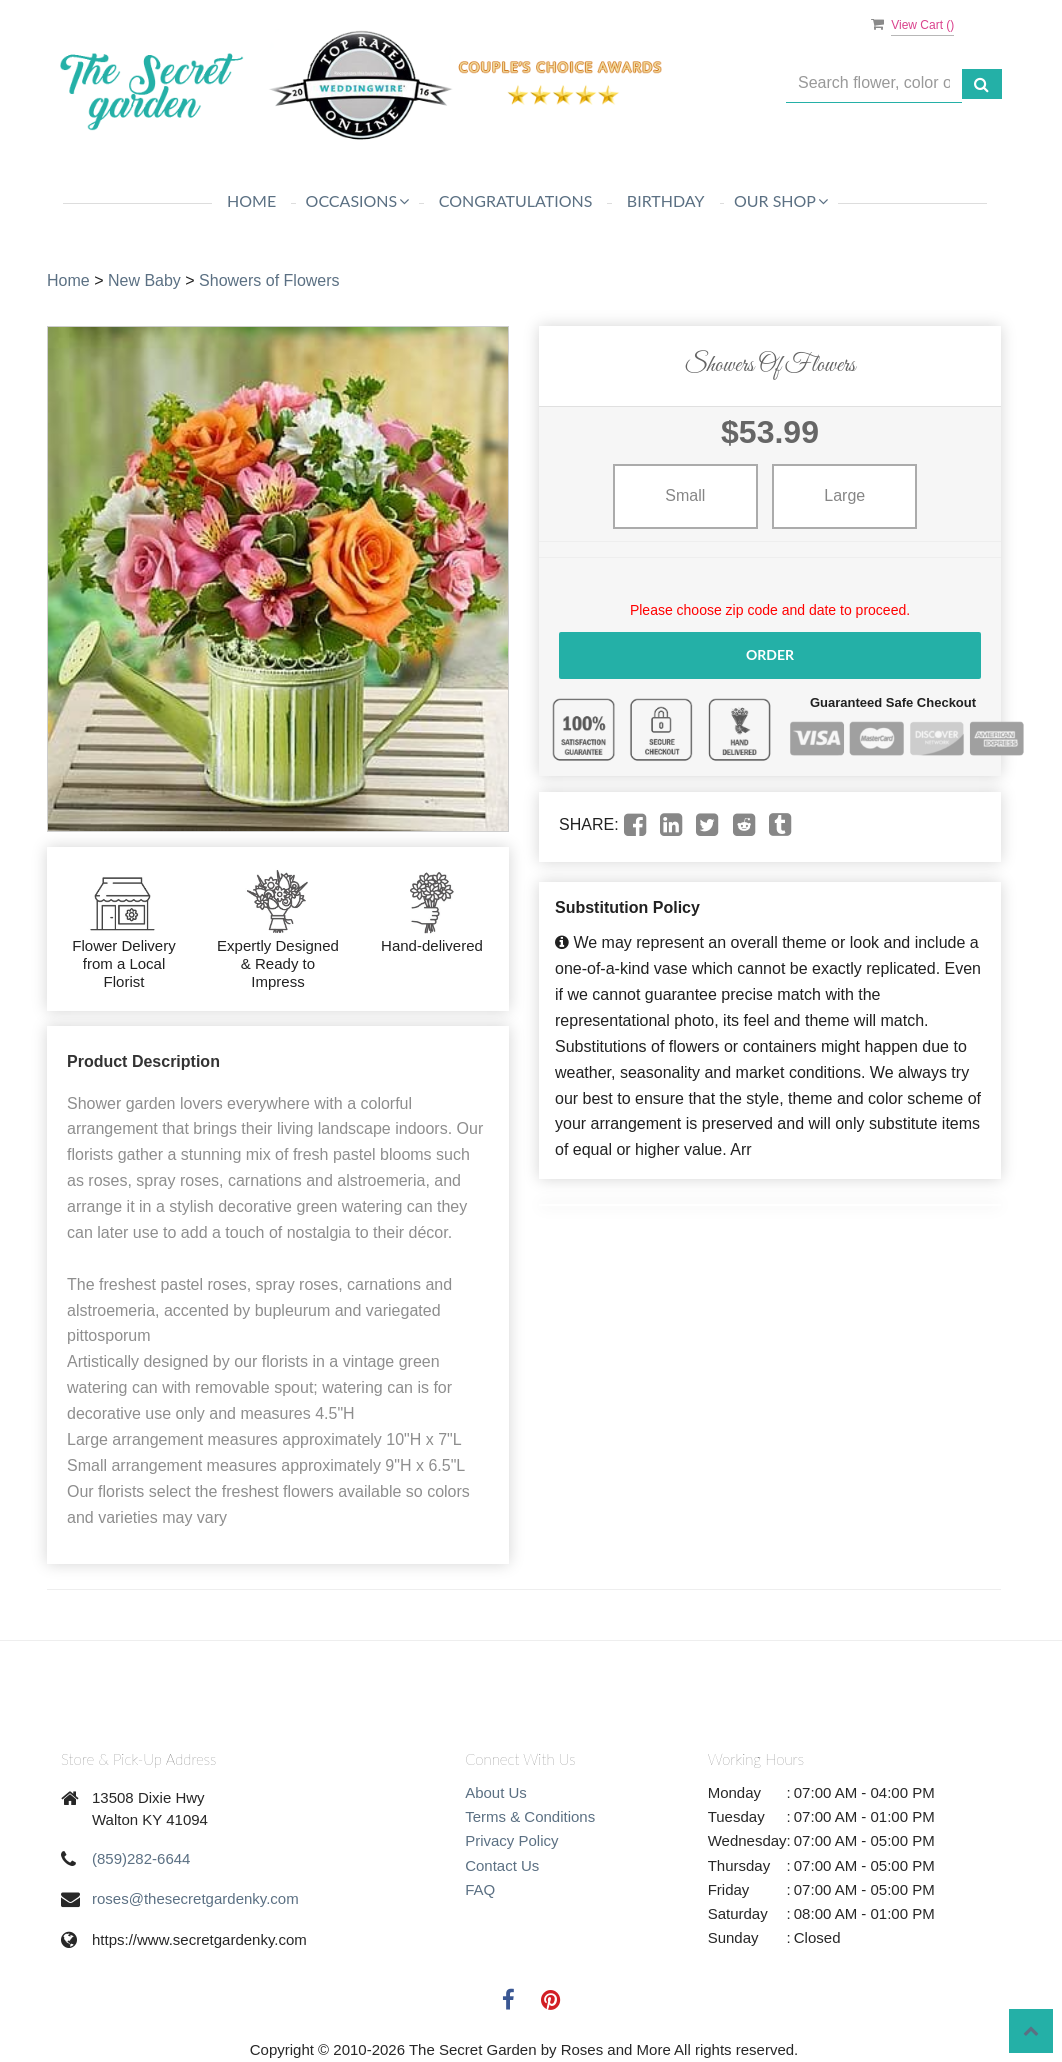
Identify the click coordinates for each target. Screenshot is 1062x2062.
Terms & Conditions (530, 1816)
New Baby (144, 280)
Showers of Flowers (269, 280)
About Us (496, 1792)
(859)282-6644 (141, 1858)
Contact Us (502, 1865)
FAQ (480, 1889)
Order (770, 654)
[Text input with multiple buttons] (874, 83)
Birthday (666, 200)
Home (251, 200)
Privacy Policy (511, 1840)
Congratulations (516, 200)
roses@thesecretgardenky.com (195, 1898)
